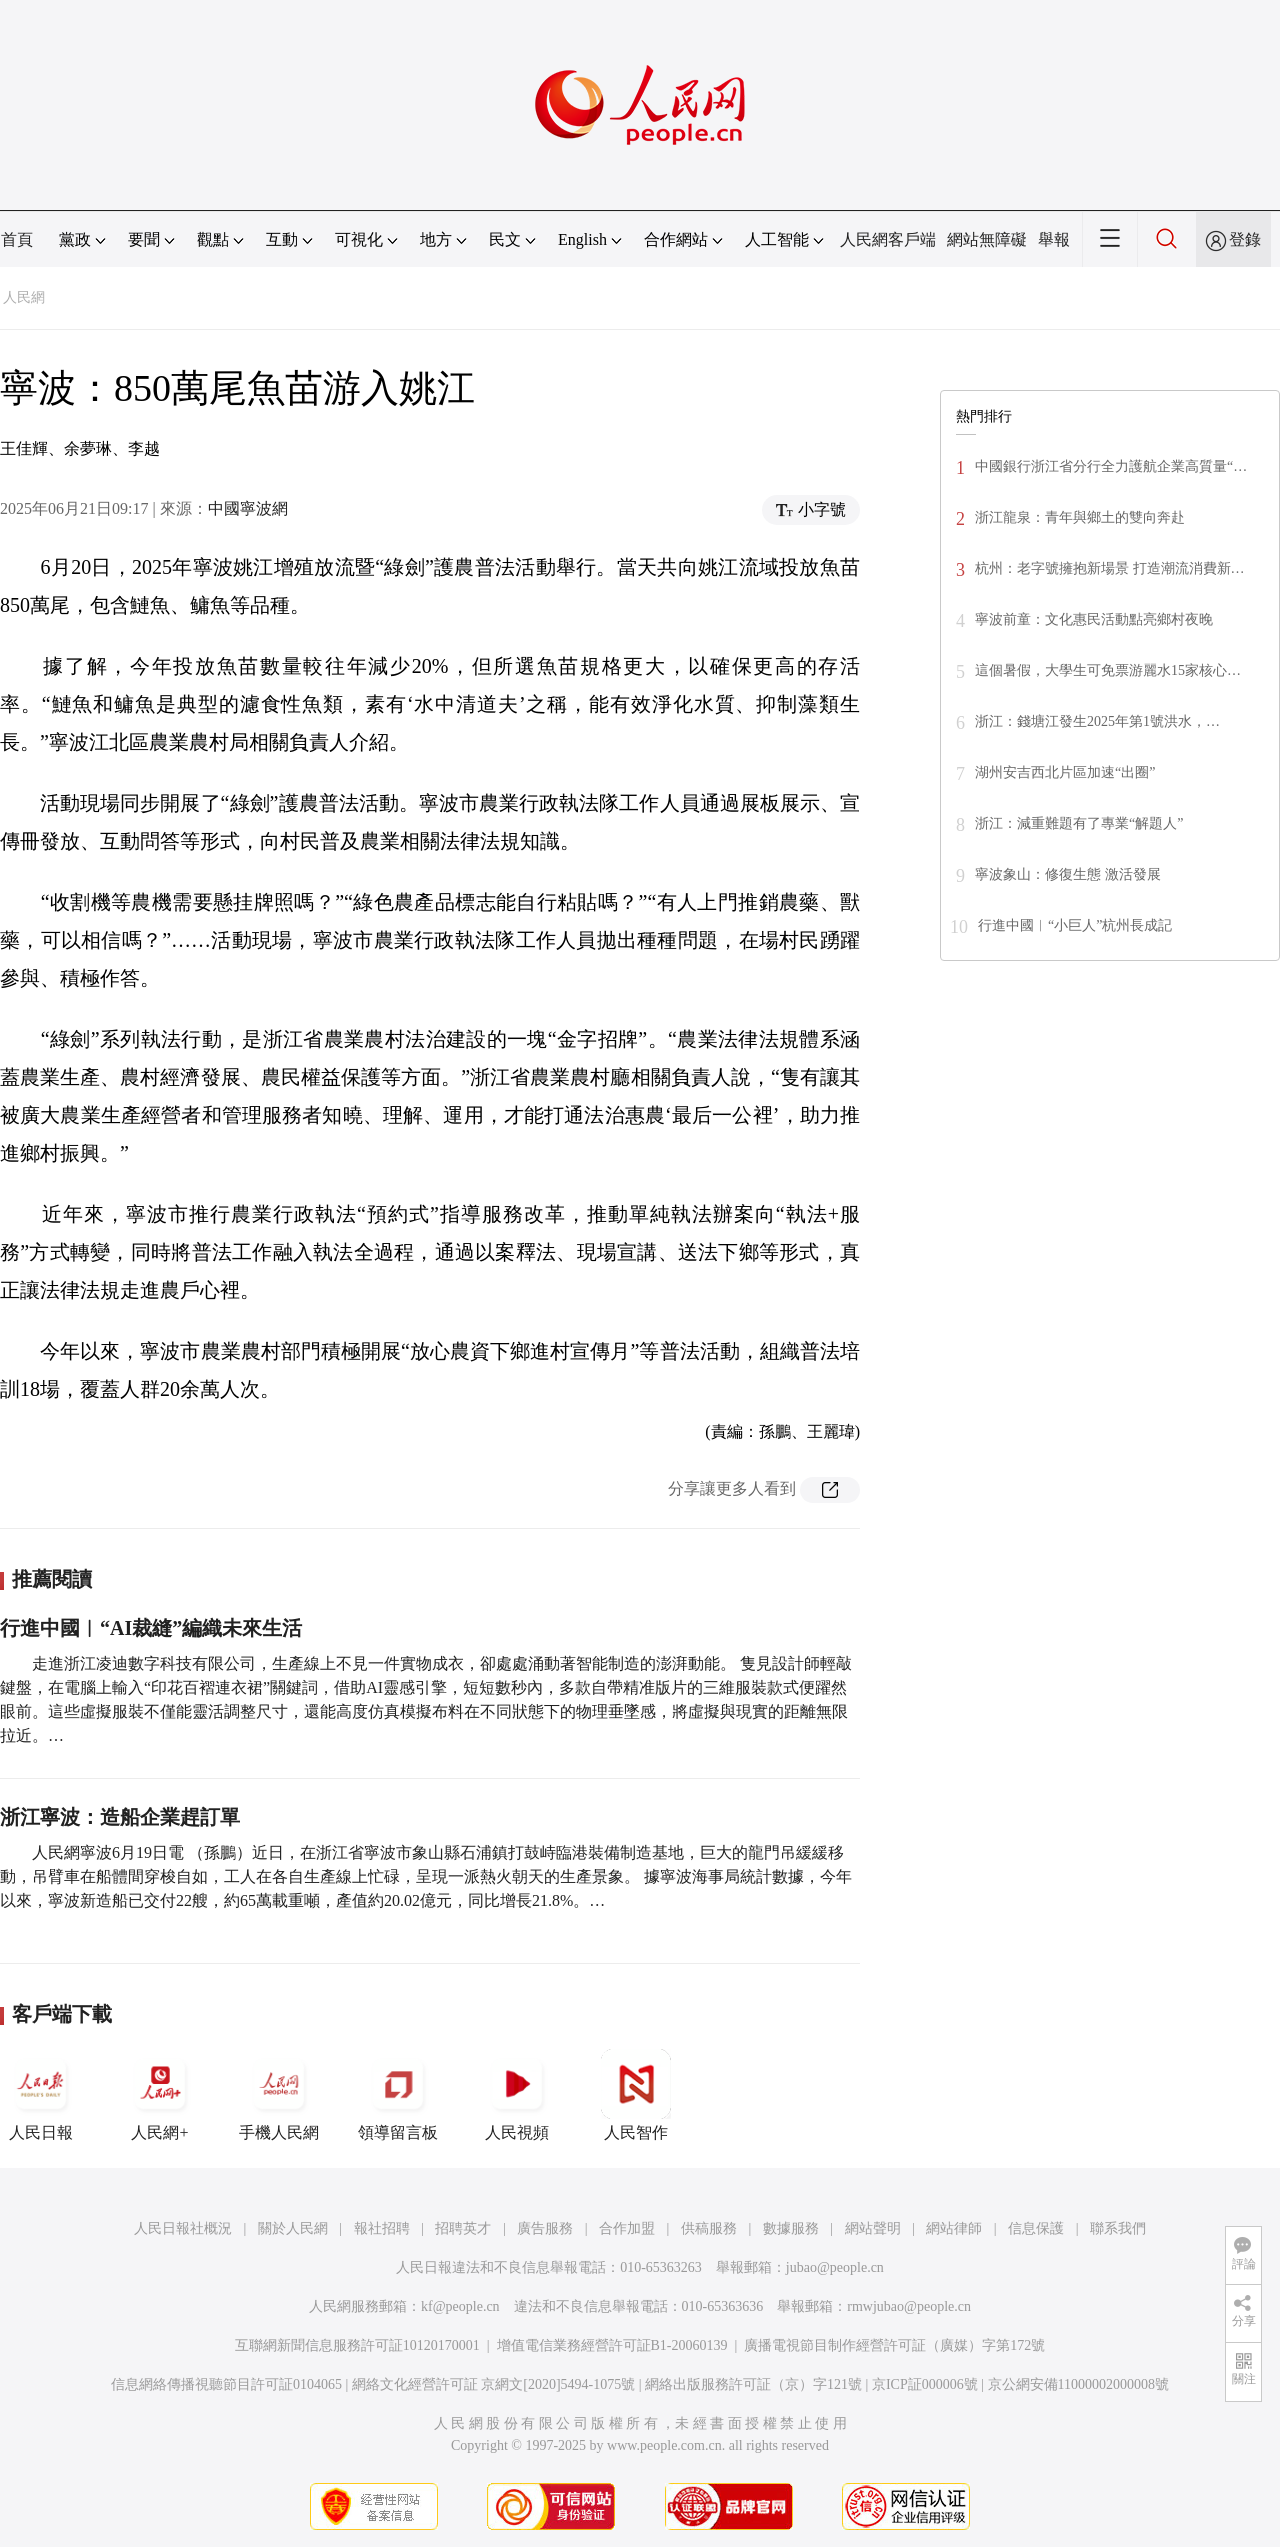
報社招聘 (382, 2228)
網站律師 (954, 2228)
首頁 (17, 239)
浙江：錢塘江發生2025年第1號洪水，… (1097, 721)
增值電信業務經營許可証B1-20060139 (612, 2345)
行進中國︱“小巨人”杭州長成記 (1075, 925)
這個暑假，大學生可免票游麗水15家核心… (1108, 670)
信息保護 (1036, 2228)
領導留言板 (398, 2095)
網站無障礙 (987, 239)
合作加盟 (627, 2228)
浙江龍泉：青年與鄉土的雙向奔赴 (1080, 517)
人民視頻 (517, 2095)
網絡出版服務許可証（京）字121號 (753, 2384)
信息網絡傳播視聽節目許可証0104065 (226, 2384)
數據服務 (791, 2228)
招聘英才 (463, 2228)
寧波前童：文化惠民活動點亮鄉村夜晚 (1094, 619)
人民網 (24, 297)
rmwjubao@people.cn (909, 2306)
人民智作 (636, 2095)
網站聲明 (873, 2228)
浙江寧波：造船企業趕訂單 (120, 1817)
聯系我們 (1118, 2228)
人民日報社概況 (183, 2228)
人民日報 (41, 2095)
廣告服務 (545, 2228)
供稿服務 (709, 2228)
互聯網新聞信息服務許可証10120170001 (357, 2345)
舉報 (1054, 239)
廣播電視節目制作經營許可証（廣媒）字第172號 (894, 2345)
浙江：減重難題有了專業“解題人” (1079, 823)
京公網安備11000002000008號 (1078, 2384)
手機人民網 (279, 2095)
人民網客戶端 (888, 239)
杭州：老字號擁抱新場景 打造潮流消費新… (1110, 568)
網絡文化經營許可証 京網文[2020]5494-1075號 (494, 2384)
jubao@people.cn (835, 2267)
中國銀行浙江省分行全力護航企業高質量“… (1111, 466)
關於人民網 (293, 2228)
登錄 (1245, 239)
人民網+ (160, 2095)
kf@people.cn (460, 2306)
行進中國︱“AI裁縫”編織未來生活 (151, 1628)
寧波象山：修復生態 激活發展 (1068, 874)
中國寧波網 (248, 508)
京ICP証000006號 (925, 2384)
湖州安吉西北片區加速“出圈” (1065, 772)
